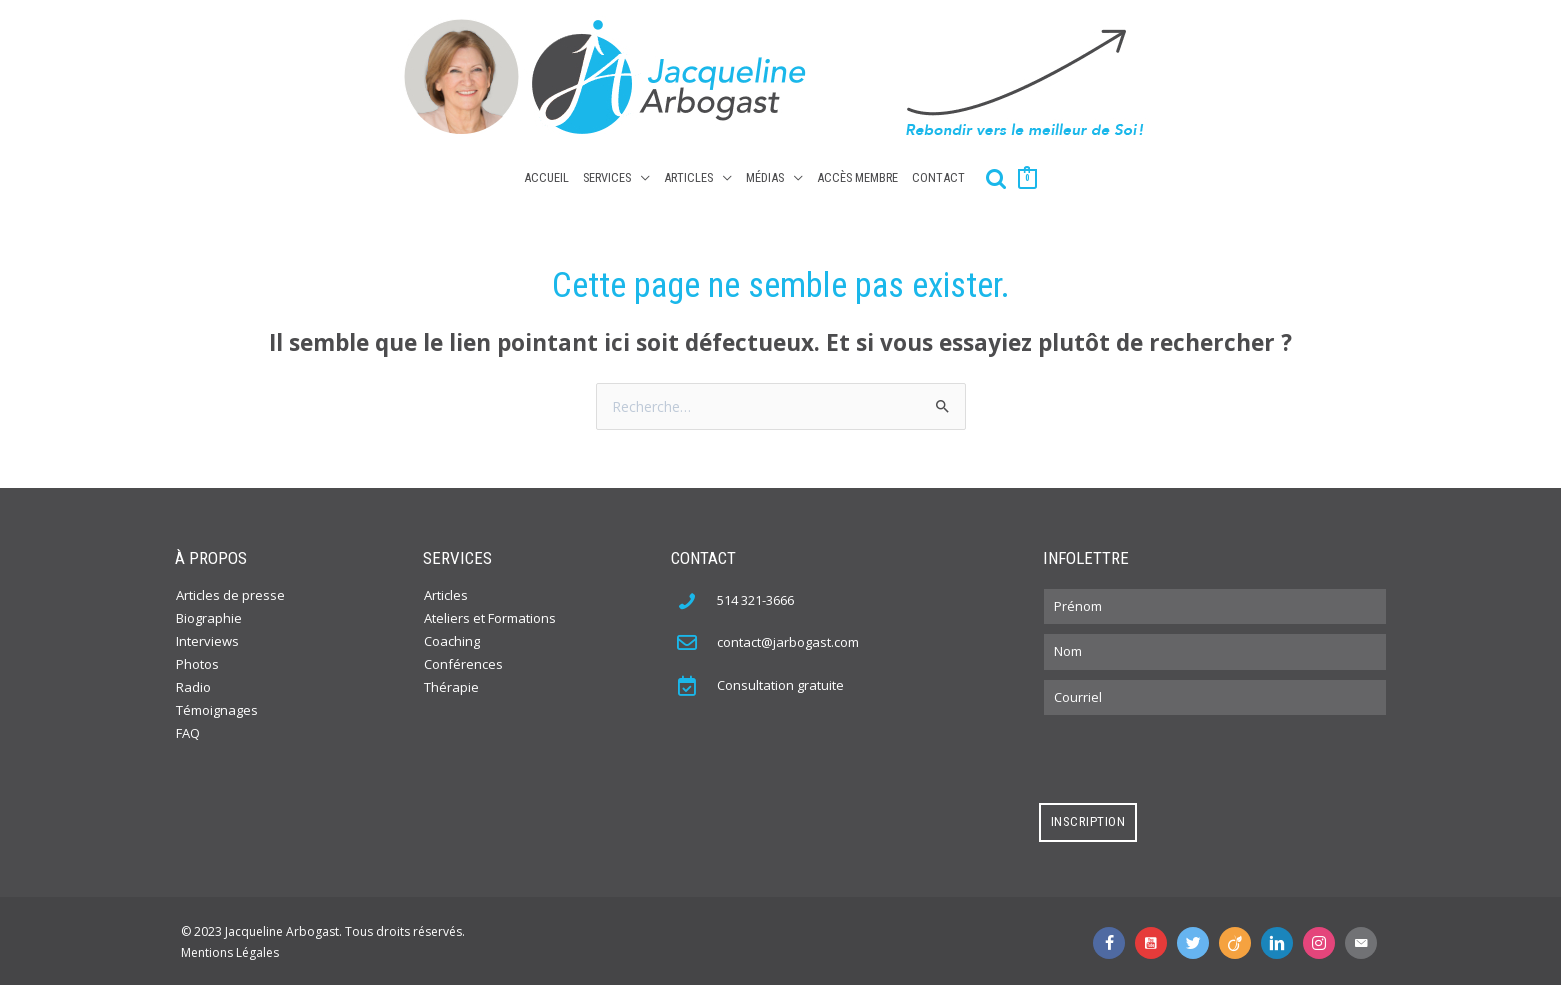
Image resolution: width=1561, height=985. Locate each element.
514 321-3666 (755, 596)
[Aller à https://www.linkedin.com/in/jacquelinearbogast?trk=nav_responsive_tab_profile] (1281, 939)
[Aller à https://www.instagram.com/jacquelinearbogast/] (1323, 939)
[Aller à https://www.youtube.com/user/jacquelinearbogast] (1155, 939)
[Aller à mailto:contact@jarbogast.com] (1365, 939)
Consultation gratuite (780, 682)
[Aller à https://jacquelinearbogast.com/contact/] (697, 681)
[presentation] (1191, 756)
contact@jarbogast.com (788, 639)
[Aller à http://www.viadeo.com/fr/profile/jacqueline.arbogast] (1239, 939)
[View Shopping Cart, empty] (1027, 173)
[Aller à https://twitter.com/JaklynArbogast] (1197, 939)
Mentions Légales (230, 948)
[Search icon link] (996, 174)
